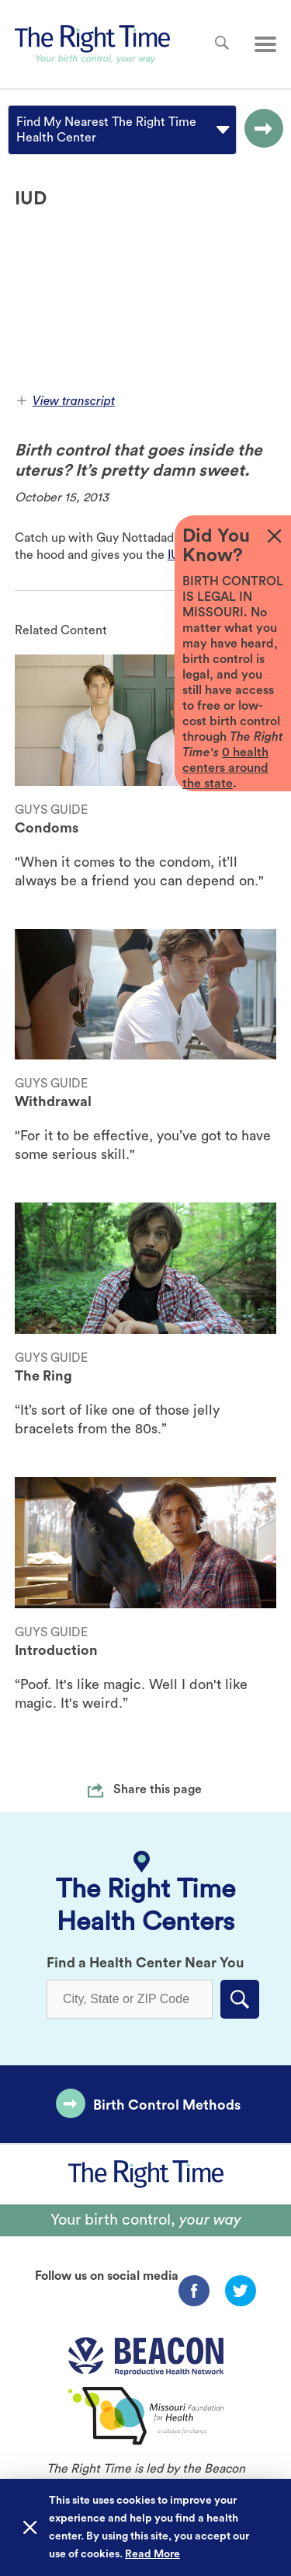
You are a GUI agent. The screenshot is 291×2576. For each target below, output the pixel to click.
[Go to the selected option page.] (260, 130)
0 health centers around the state (225, 768)
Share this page (157, 1789)
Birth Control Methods (167, 2105)
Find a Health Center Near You (145, 1963)
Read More (152, 2554)
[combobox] (17, 129)
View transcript (66, 401)
